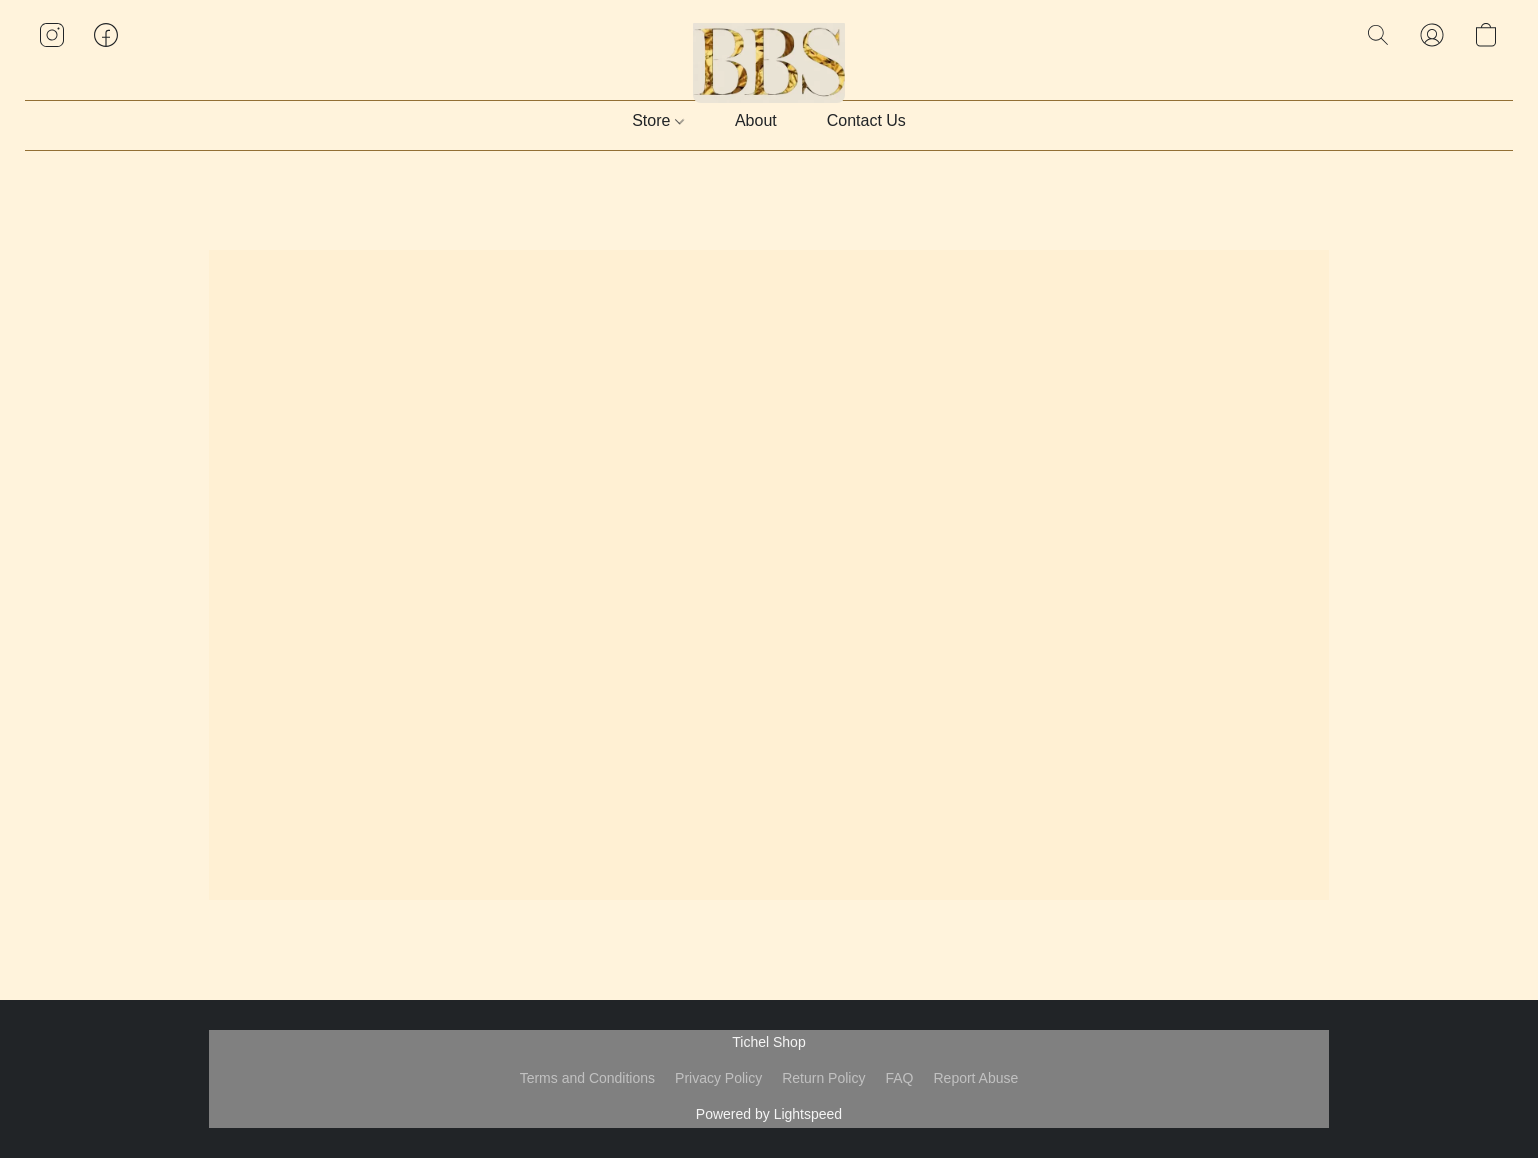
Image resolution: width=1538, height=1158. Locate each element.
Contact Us (866, 120)
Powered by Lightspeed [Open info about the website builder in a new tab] (769, 1114)
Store (658, 120)
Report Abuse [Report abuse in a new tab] (975, 1078)
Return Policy (823, 1078)
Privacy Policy (718, 1078)
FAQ (899, 1078)
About (756, 120)
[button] (769, 55)
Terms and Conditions (587, 1078)
